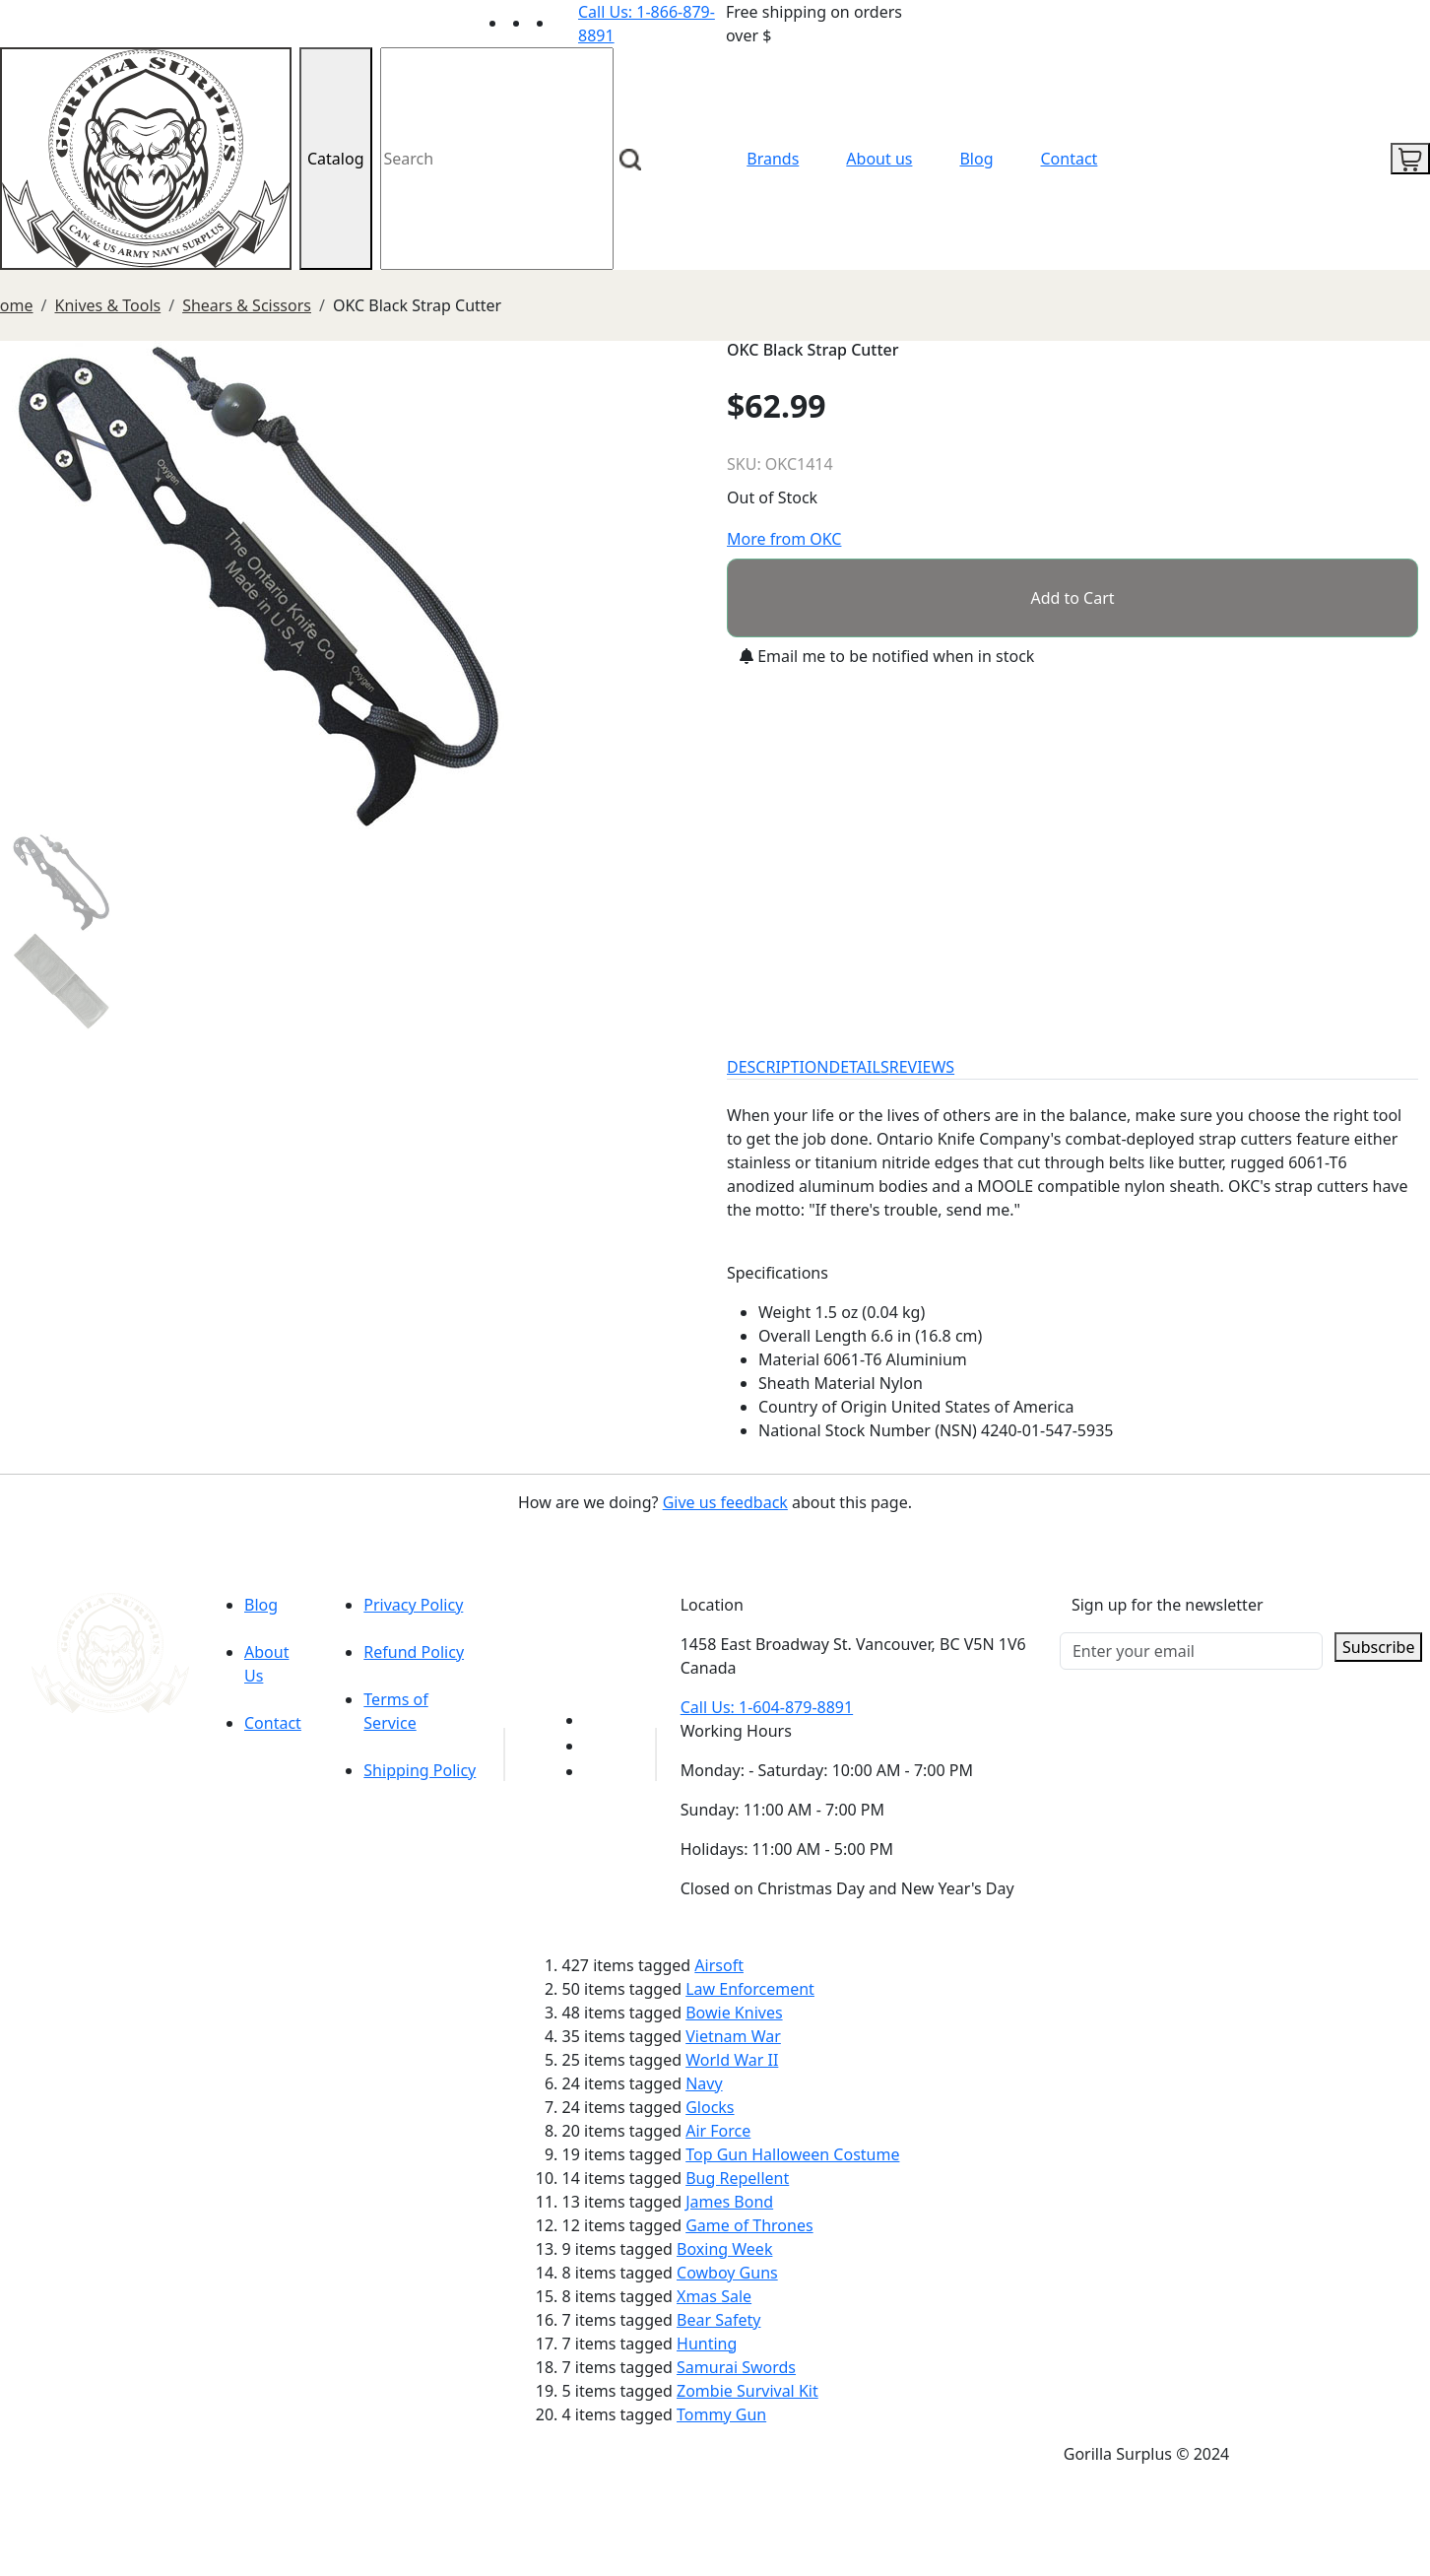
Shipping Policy (419, 1770)
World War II (731, 2060)
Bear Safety (718, 2320)
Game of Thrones (748, 2225)
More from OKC (784, 539)
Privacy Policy (413, 1605)
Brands (773, 158)
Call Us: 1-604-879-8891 (767, 1707)
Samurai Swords (736, 2367)
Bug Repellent (737, 2178)
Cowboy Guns (727, 2272)
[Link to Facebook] (596, 1745)
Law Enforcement (749, 1989)
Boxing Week (724, 2249)
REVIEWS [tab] (921, 1067)
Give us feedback (725, 1502)
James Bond (729, 2202)
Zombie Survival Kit (747, 2391)
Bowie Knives (733, 2012)
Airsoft (719, 1965)
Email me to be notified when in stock (887, 656)
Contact (1069, 158)
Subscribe (1378, 1647)
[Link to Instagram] (566, 22)
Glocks (709, 2107)
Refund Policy (413, 1652)
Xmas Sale (714, 2296)
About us (879, 158)
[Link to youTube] (596, 1720)
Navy (703, 2083)
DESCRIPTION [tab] (778, 1067)
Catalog (335, 158)
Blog (976, 158)
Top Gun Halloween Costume (792, 2154)
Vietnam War (733, 2036)
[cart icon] (1410, 158)
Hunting (707, 2343)
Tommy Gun (721, 2414)
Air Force (717, 2131)
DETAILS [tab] (859, 1067)
